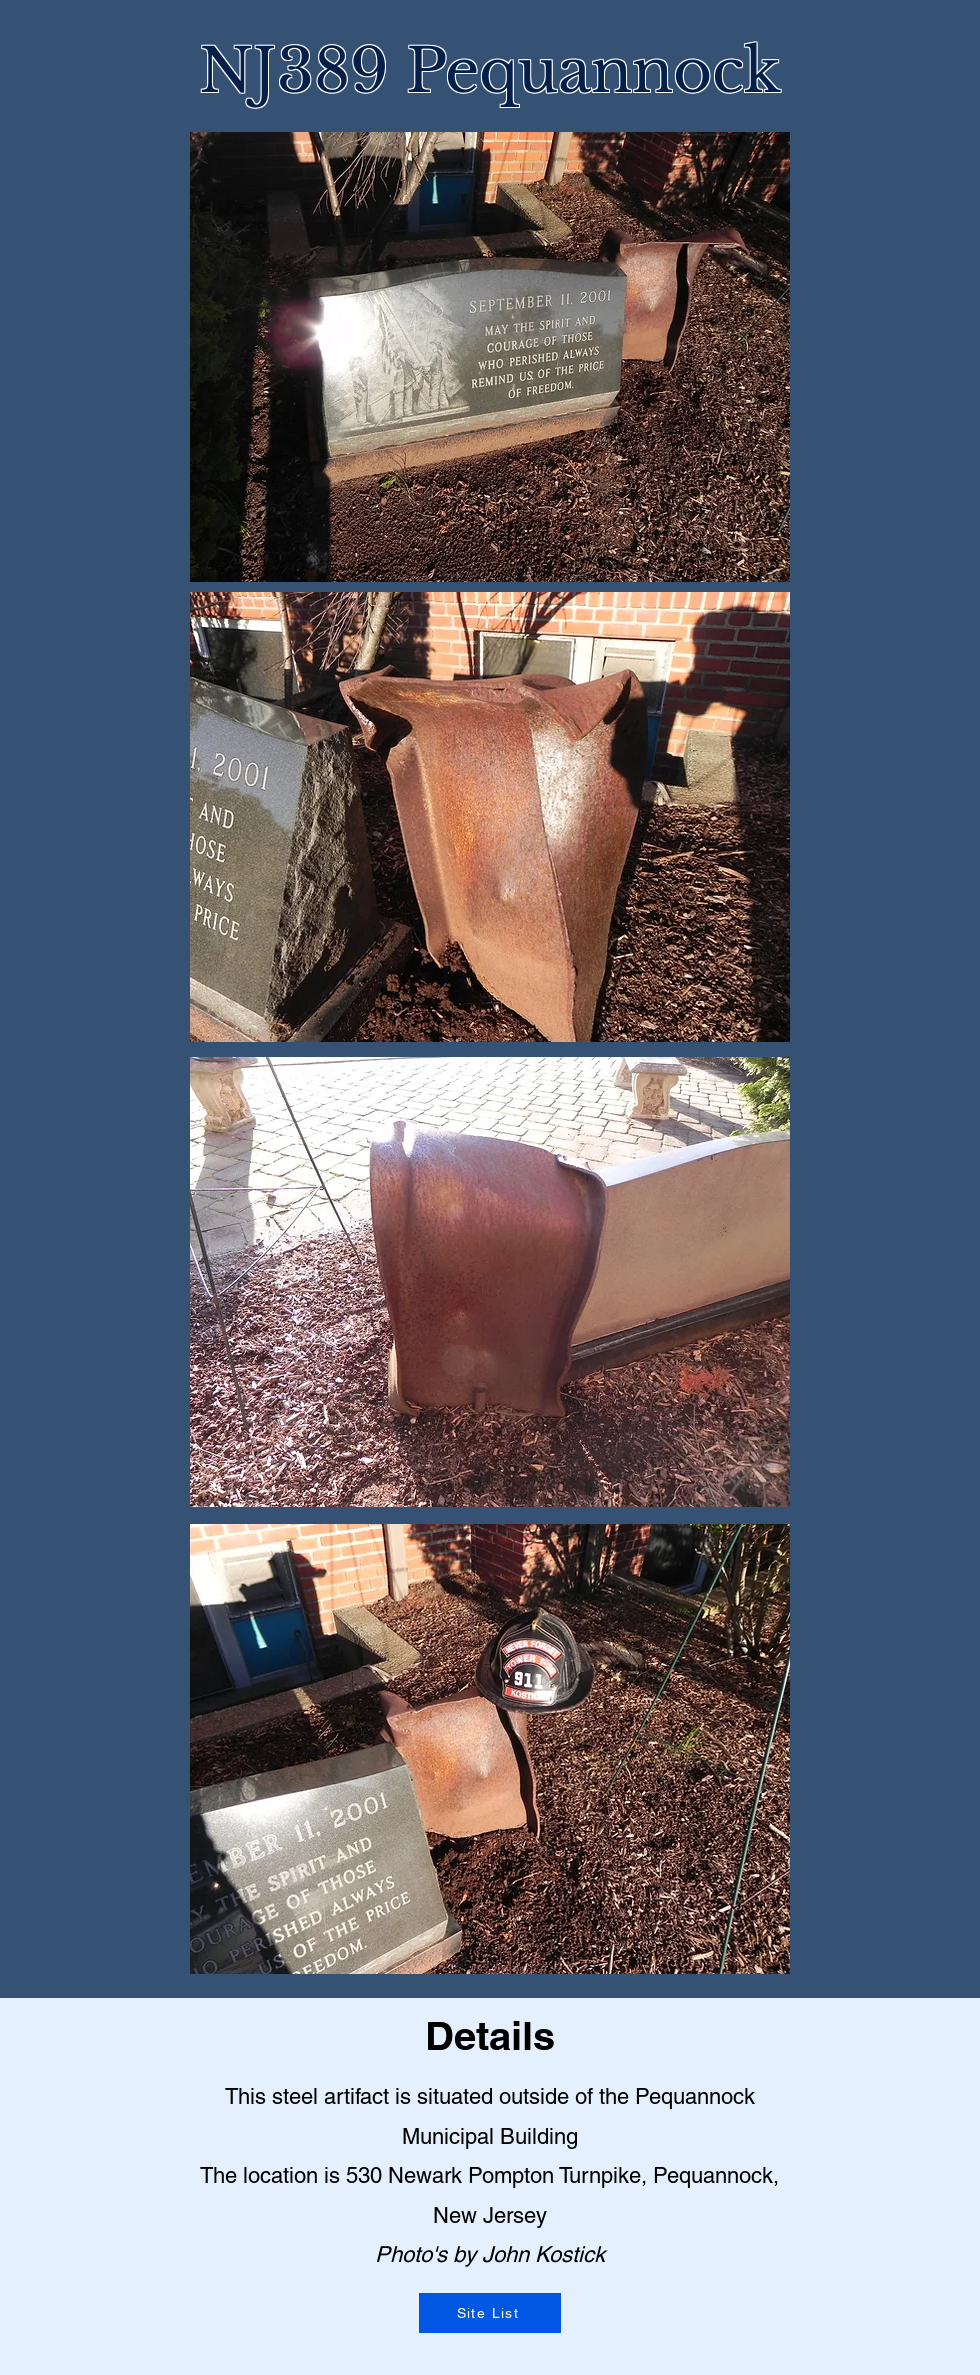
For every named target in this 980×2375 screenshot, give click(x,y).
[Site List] (490, 2313)
